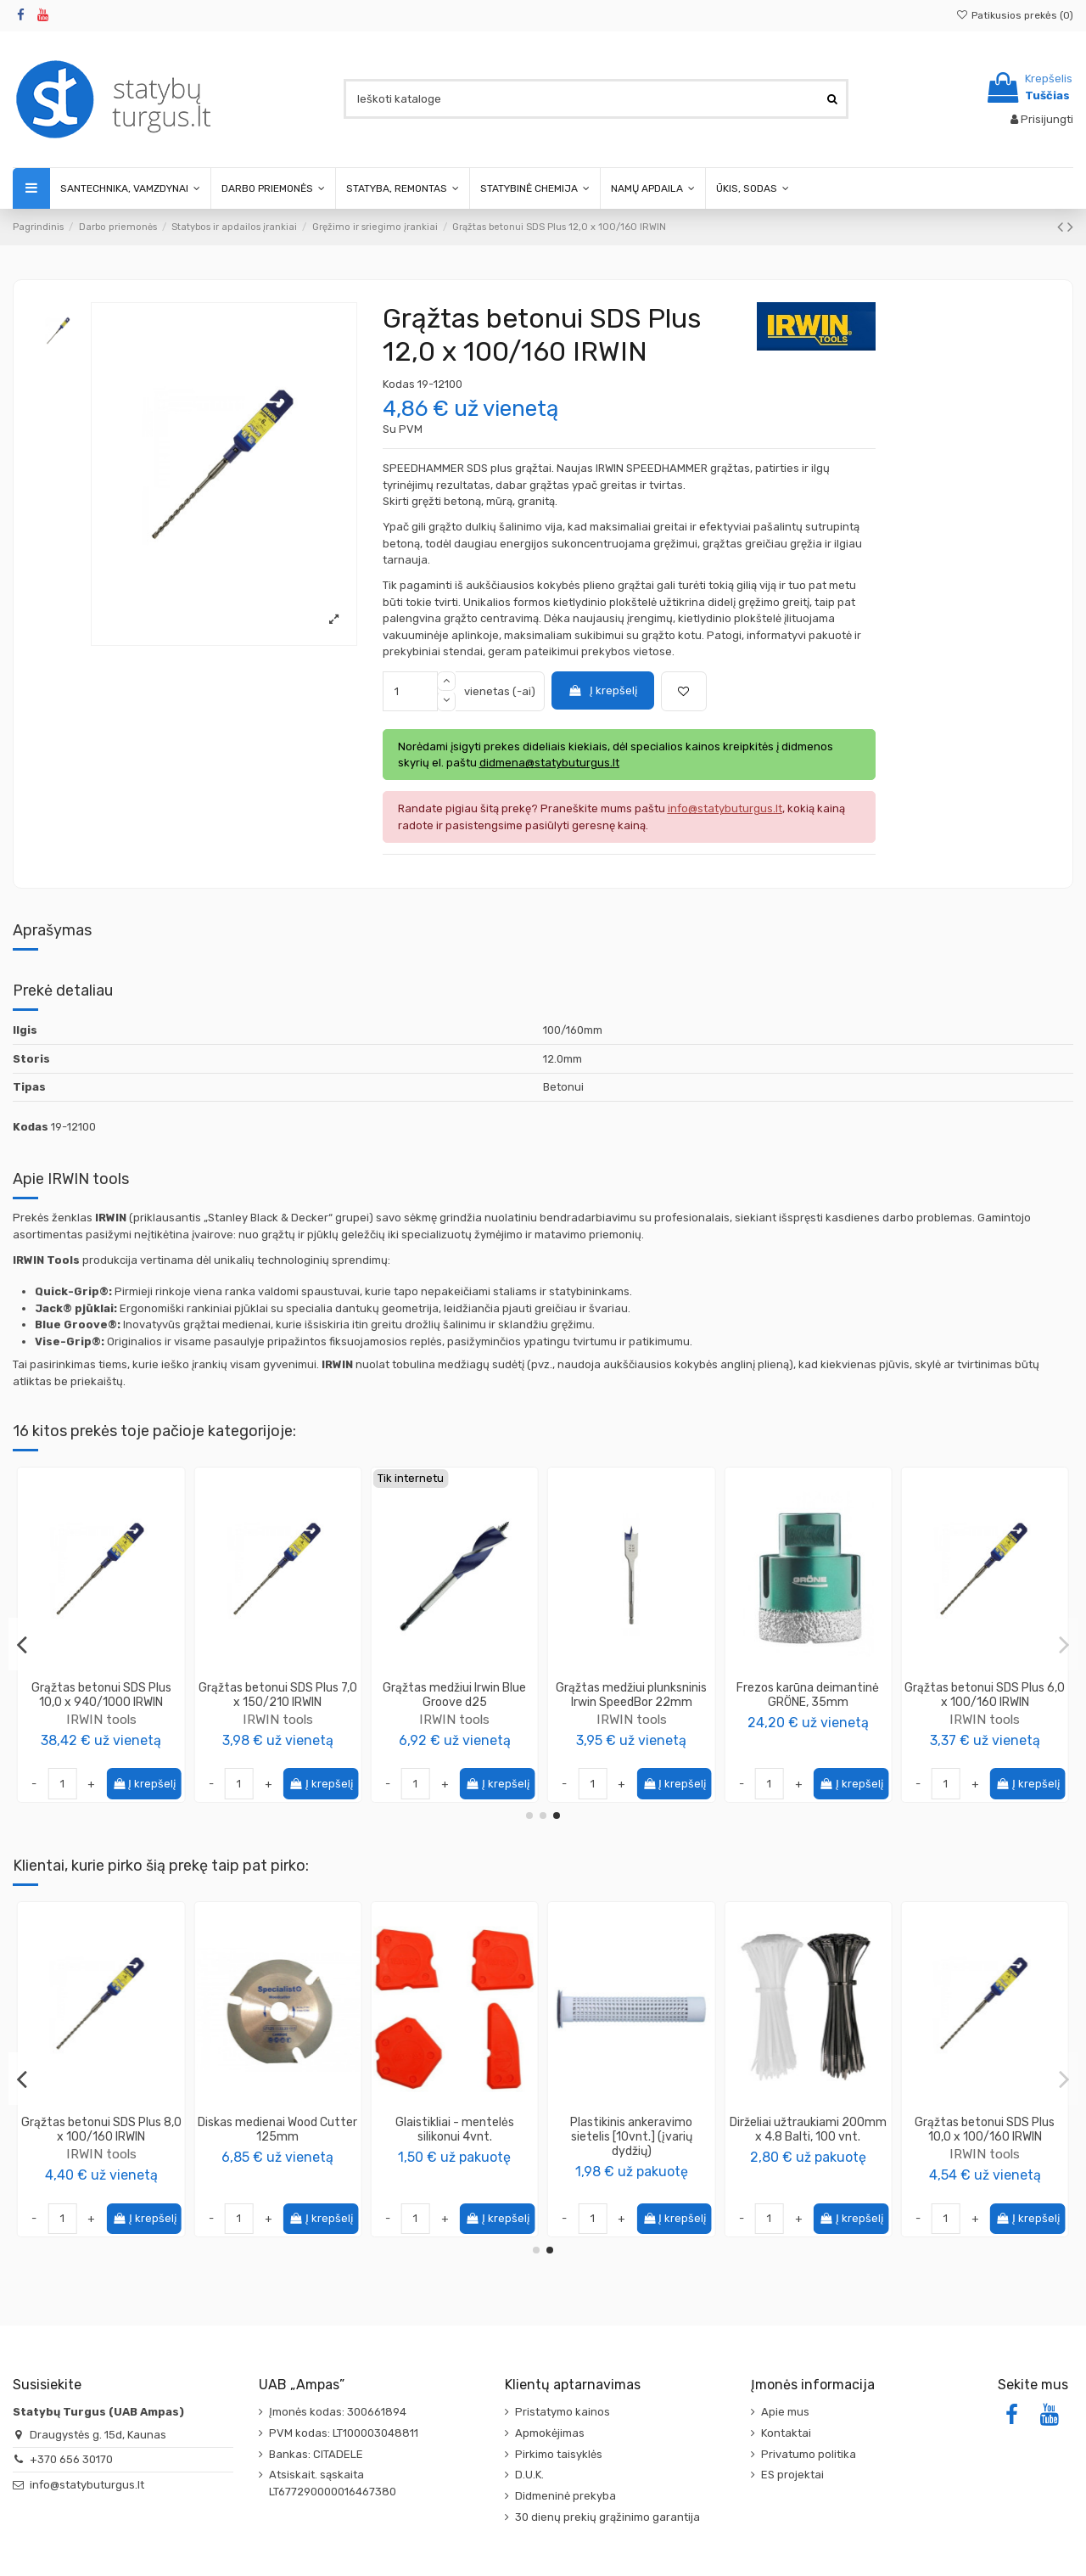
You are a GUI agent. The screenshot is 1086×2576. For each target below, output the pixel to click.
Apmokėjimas (550, 2433)
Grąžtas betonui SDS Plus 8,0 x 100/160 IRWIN (808, 2129)
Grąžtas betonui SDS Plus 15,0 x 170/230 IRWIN (985, 1695)
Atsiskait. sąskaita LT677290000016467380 (332, 2483)
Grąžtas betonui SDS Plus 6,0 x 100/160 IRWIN (631, 2129)
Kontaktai (786, 2433)
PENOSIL (277, 2168)
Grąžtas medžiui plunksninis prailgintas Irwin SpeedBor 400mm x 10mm (454, 1702)
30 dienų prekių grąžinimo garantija (607, 2517)
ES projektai (792, 2474)
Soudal (454, 2154)
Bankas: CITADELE (316, 2454)
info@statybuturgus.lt (87, 2484)
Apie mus (785, 2411)
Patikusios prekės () (1014, 15)
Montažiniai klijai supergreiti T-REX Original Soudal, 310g (454, 2129)
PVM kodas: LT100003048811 (343, 2433)
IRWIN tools (101, 1719)
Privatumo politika (808, 2454)
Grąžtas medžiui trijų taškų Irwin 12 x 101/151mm (101, 1695)
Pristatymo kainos (562, 2411)
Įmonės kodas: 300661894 (337, 2411)
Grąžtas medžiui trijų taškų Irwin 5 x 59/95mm (631, 1695)
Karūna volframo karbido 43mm (277, 1695)
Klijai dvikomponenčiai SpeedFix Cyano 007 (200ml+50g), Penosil (277, 2136)
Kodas (399, 384)
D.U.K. (529, 2474)
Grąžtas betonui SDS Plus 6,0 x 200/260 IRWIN (808, 1695)
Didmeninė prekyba (565, 2495)
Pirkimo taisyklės (558, 2454)
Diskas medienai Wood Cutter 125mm (985, 2129)
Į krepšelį (602, 690)
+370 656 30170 (71, 2459)
